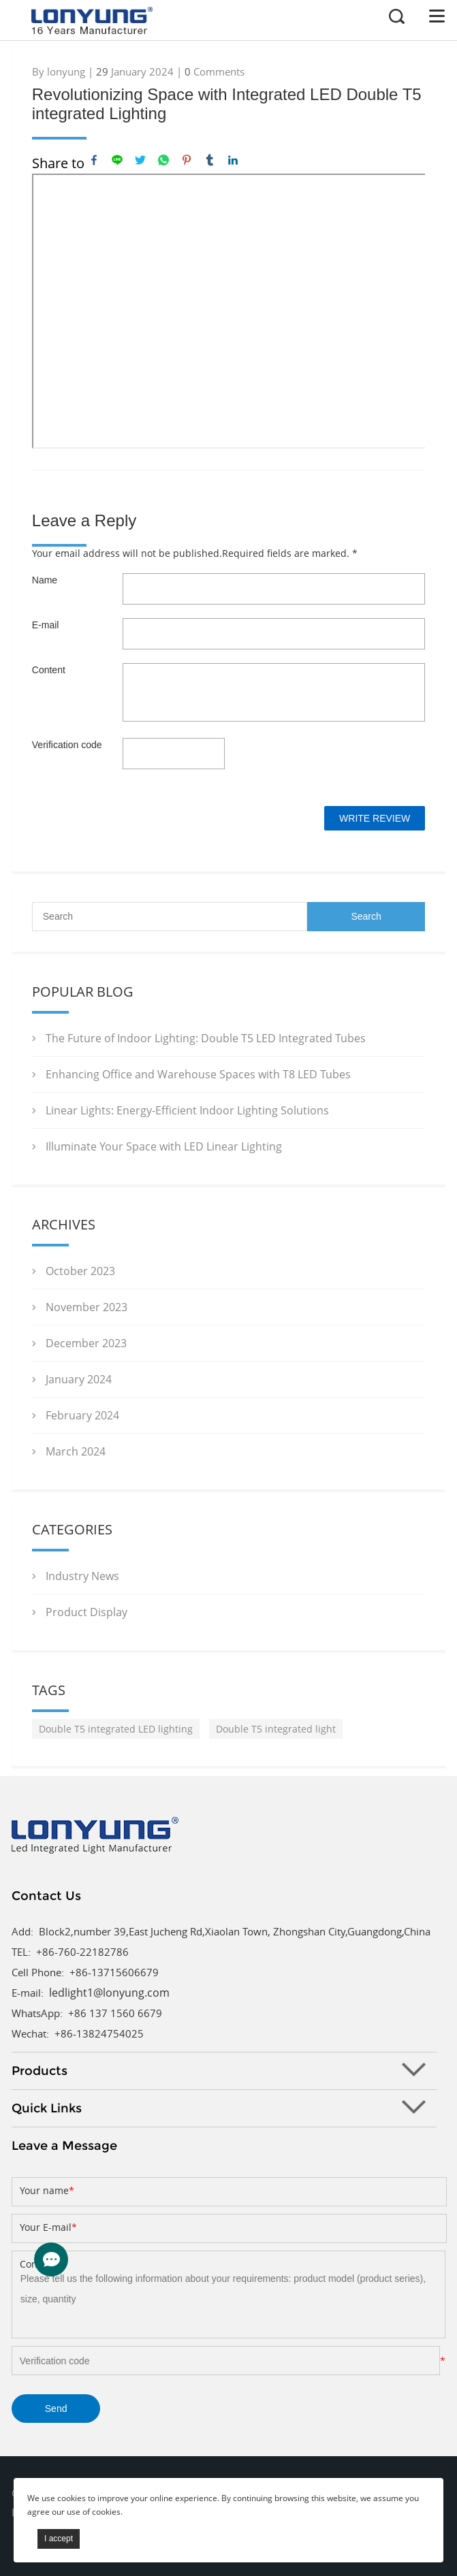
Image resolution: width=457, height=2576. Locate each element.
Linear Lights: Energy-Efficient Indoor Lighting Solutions (187, 1110)
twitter (140, 160)
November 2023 (86, 1307)
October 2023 (80, 1270)
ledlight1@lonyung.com (109, 1992)
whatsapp (163, 160)
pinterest (186, 160)
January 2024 (79, 1379)
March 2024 (76, 1451)
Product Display (86, 1612)
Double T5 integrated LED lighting (116, 1728)
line (117, 160)
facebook (94, 160)
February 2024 (82, 1415)
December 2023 (86, 1343)
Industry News (82, 1575)
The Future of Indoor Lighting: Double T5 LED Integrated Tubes (206, 1038)
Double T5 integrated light (276, 1728)
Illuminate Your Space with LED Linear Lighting (164, 1146)
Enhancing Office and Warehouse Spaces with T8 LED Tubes (198, 1074)
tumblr (210, 160)
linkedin (233, 160)
